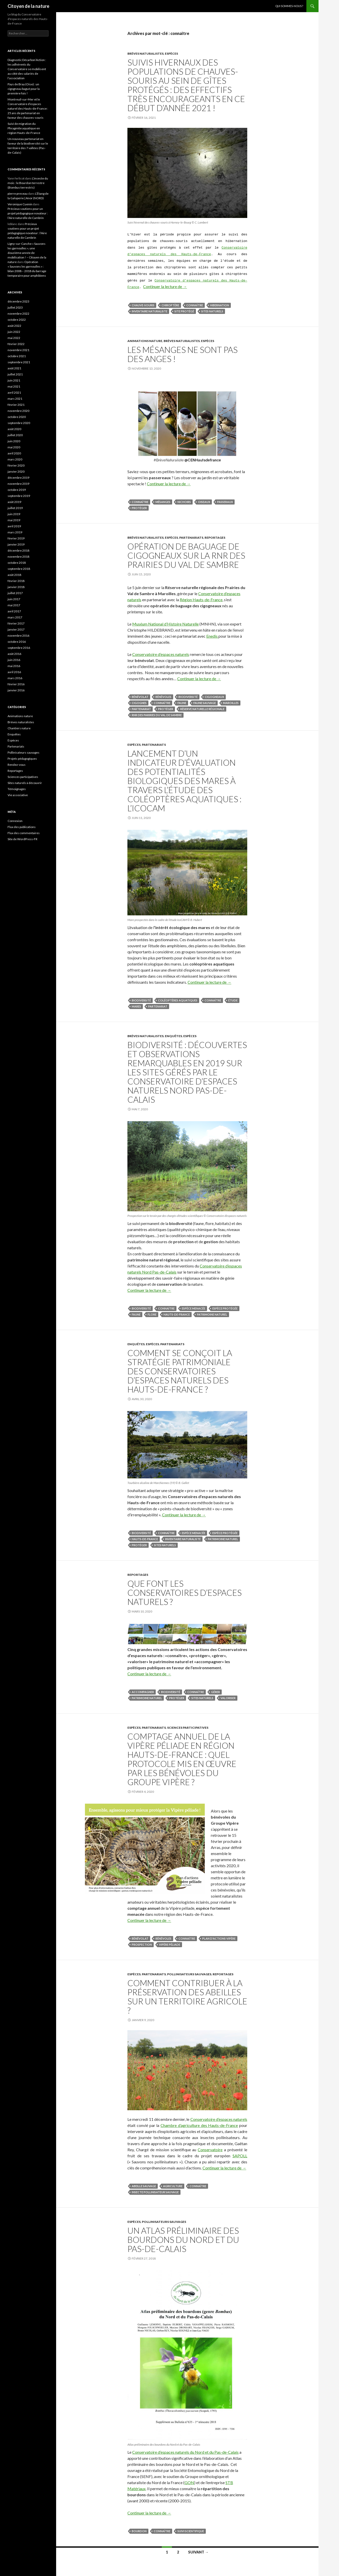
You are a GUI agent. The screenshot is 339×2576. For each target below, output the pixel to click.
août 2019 (14, 502)
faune (181, 698)
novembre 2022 (18, 313)
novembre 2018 (18, 556)
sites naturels (212, 306)
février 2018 (16, 581)
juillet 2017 (15, 593)
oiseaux (204, 497)
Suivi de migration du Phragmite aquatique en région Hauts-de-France (24, 128)
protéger (139, 503)
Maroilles (231, 698)
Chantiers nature (19, 728)
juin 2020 (14, 441)
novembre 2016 (18, 635)
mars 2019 (15, 532)
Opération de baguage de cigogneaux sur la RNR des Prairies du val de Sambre (186, 551)
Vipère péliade (169, 1940)
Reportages (215, 533)
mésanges (162, 497)
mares (136, 1001)
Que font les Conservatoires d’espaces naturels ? (184, 1588)
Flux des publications (22, 827)
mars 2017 (15, 617)
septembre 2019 (19, 496)
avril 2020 (14, 453)
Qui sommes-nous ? (289, 6)
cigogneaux (214, 692)
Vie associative (18, 795)
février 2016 (16, 684)
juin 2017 (14, 599)
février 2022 (16, 344)
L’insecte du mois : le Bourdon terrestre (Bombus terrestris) (28, 182)
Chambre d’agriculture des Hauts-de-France (199, 2120)
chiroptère (170, 300)
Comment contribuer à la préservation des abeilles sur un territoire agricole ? (187, 1992)
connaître (194, 300)
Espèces (171, 53)
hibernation (219, 300)
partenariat (141, 704)
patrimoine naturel (212, 1310)
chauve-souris (143, 300)
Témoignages (17, 789)
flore (152, 1310)
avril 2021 (14, 392)
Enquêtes (173, 1031)
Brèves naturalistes (145, 53)
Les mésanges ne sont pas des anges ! (182, 349)
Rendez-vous (17, 765)
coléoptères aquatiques (177, 995)
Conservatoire (210, 2145)
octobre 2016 (17, 641)
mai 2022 (14, 338)
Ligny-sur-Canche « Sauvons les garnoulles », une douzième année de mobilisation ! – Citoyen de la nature (27, 253)
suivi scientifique (190, 2526)
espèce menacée (193, 1303)
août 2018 (14, 575)
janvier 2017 (16, 629)
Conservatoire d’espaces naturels (160, 649)
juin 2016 (14, 660)
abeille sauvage (144, 2181)
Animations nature (144, 336)
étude (233, 995)
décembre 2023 (18, 301)
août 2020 (14, 429)
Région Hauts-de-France (201, 595)
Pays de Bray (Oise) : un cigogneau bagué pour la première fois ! (24, 88)
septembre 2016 (19, 648)
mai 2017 (14, 605)
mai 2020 (14, 447)
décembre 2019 (18, 477)
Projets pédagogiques (22, 758)
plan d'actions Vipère (219, 1934)
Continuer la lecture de (165, 282)
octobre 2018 (17, 563)
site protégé (184, 306)
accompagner (143, 1687)
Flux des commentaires (24, 833)
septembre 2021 (19, 362)
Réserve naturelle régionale (202, 704)
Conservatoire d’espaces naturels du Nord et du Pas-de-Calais (185, 2447)
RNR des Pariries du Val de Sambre (157, 710)
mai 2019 (14, 520)
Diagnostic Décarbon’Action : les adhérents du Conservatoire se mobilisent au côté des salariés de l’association (27, 69)
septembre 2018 (19, 569)
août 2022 (14, 326)
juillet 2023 (15, 307)
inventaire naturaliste (149, 306)
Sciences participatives (187, 1723)
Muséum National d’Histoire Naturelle (165, 619)
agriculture (173, 2181)
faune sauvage (204, 698)
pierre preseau (18, 193)
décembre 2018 (18, 550)
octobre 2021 (17, 356)
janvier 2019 (16, 544)
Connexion (15, 821)
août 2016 (14, 654)
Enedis (212, 631)
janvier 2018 (16, 587)
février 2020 (16, 465)
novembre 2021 (18, 350)
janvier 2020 (16, 471)
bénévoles (163, 692)
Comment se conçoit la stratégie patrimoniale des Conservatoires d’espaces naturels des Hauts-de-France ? (179, 1366)
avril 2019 (14, 526)
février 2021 (16, 405)
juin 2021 (14, 380)
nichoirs (184, 497)
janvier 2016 (16, 690)
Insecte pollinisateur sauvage (155, 2187)
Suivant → (198, 2547)
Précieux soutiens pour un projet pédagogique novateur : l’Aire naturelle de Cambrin (28, 213)
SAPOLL (240, 2151)
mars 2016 (15, 678)
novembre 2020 (18, 411)
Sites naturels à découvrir (25, 783)
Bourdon (139, 2526)
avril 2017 (14, 611)
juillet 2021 (15, 374)
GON (189, 2478)
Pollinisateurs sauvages (189, 1969)
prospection (142, 1940)
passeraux (225, 497)
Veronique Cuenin (20, 204)
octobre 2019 (17, 490)
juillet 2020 (15, 435)
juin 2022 (14, 332)
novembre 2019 (18, 484)
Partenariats (191, 533)
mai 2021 (14, 386)
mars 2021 (15, 398)
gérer (215, 1687)
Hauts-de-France (177, 1310)
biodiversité (188, 692)
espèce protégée (225, 1303)
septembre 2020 (19, 423)
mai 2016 (14, 666)
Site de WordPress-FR (22, 839)
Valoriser (228, 1693)
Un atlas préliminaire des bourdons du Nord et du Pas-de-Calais (183, 2235)
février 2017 (16, 623)
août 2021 (14, 368)
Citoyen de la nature (28, 6)
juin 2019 (14, 514)
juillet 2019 (15, 508)
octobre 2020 (17, 417)
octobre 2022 (17, 319)
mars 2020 (15, 459)
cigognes (139, 698)
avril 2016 (14, 672)
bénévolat (140, 692)
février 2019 (16, 538)
